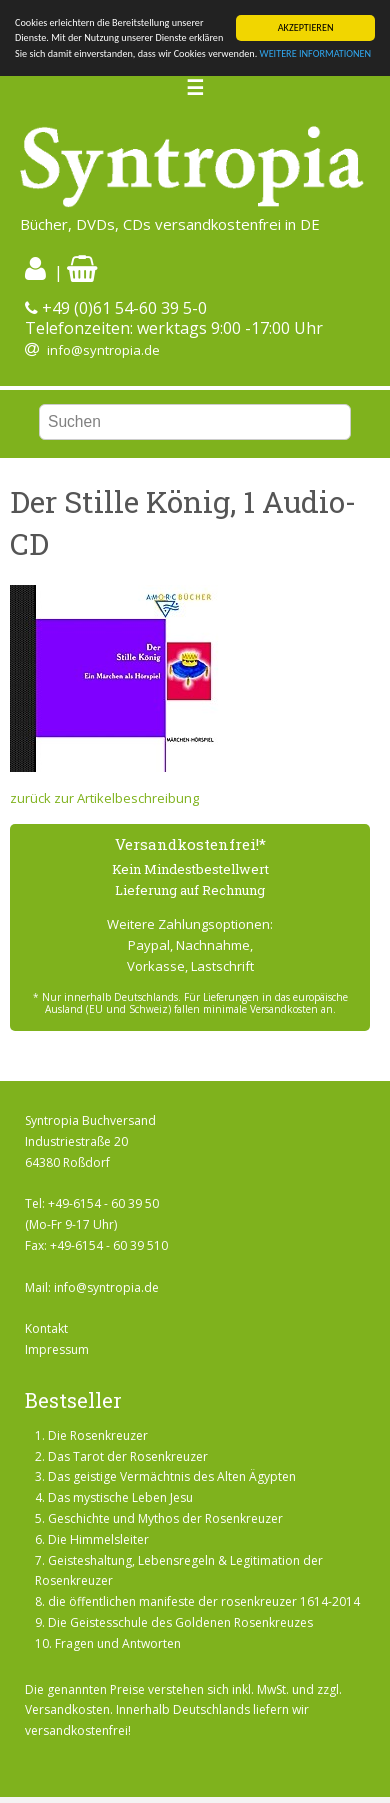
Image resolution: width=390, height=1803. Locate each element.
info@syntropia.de (103, 350)
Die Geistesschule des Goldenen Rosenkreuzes (180, 1622)
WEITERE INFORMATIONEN (316, 53)
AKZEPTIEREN (306, 27)
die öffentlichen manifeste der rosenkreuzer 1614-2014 (204, 1601)
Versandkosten (67, 1709)
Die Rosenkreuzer (98, 1435)
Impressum (57, 1349)
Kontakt (46, 1328)
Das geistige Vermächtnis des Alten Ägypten (172, 1476)
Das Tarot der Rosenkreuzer (128, 1456)
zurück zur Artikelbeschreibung (104, 798)
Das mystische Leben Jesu (120, 1497)
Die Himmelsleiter (98, 1539)
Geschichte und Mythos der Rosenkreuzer (165, 1518)
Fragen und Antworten (118, 1643)
